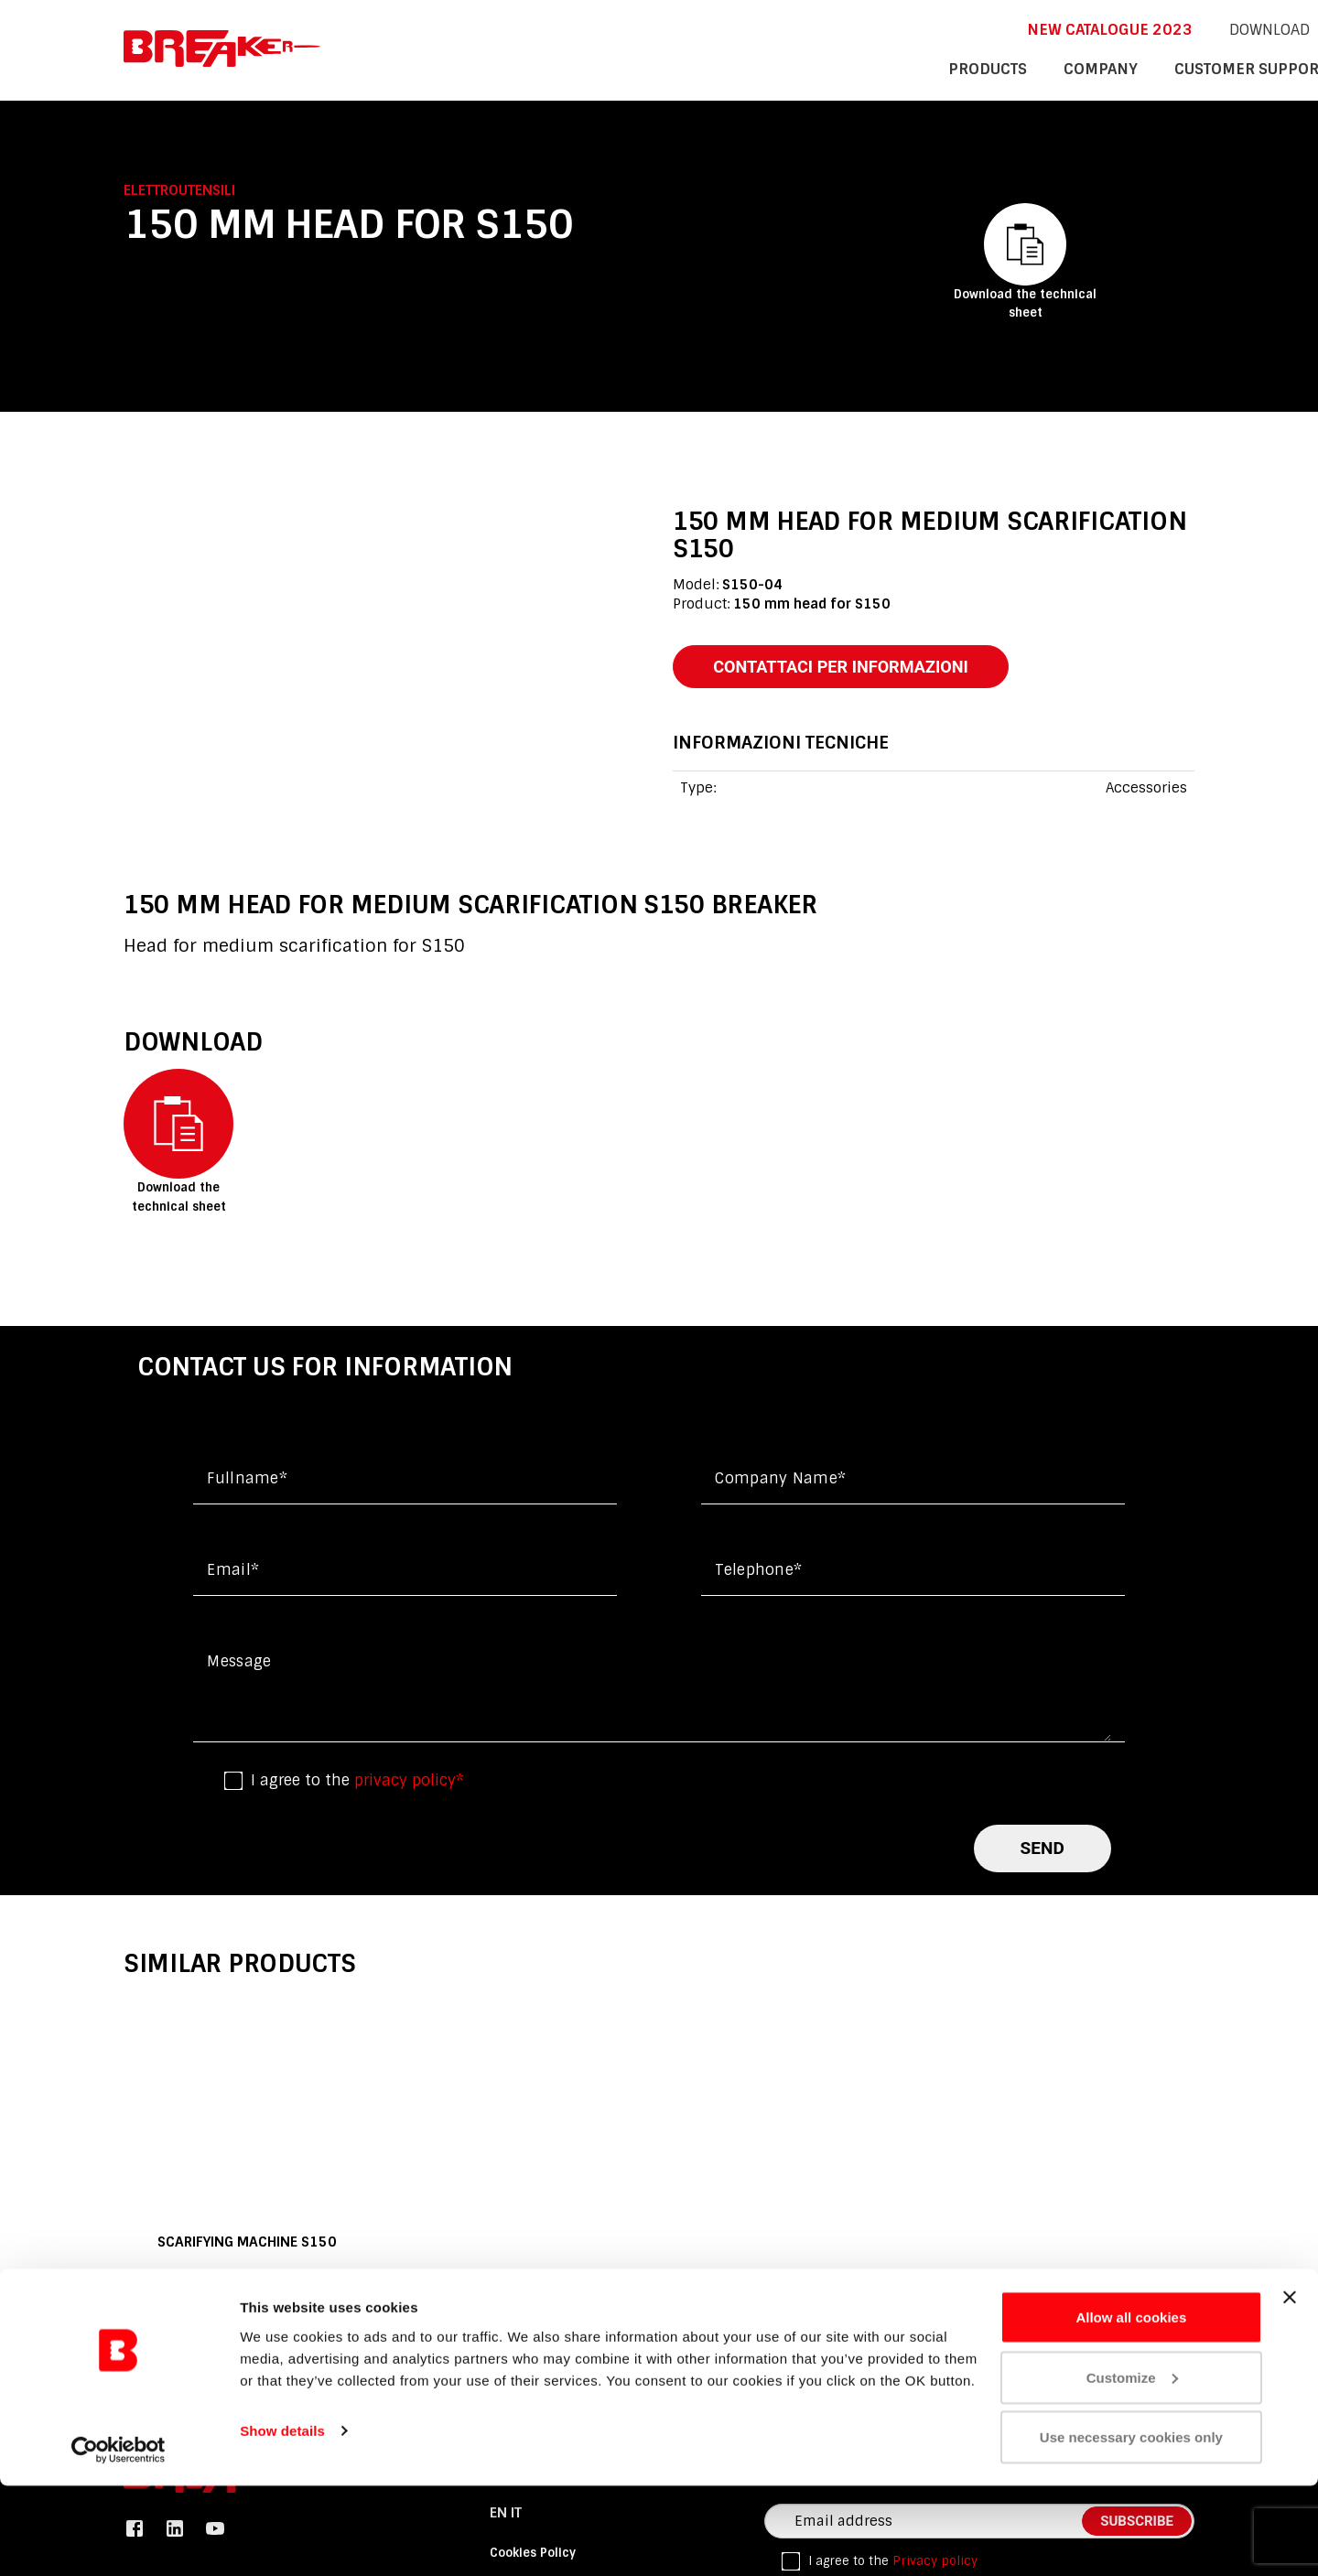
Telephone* (758, 1573)
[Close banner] (1289, 2387)
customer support (1016, 68)
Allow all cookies (1130, 2407)
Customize (1132, 2467)
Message (239, 1665)
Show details (282, 2519)
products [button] (776, 68)
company (880, 68)
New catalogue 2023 (877, 28)
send (1042, 1851)
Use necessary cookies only (1131, 2527)
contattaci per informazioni (853, 667)
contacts (1155, 68)
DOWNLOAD (1025, 28)
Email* (233, 1573)
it (1128, 28)
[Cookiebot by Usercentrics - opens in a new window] (118, 2540)
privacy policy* (409, 1784)
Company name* (780, 1482)
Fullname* (247, 1482)
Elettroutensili (179, 190)
